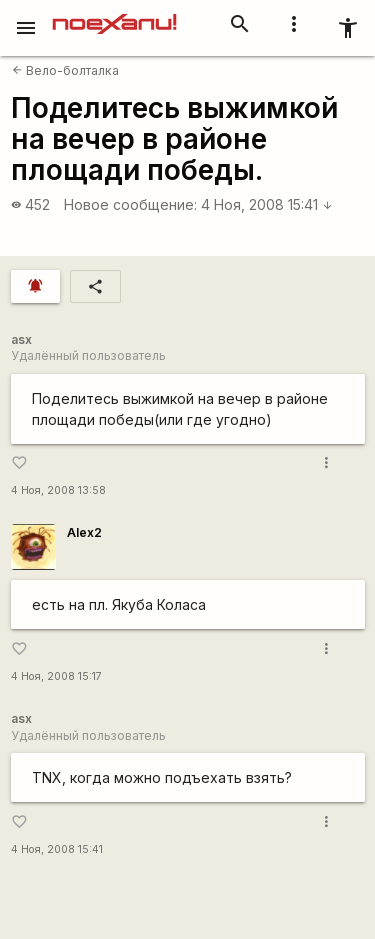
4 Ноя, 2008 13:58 (58, 490)
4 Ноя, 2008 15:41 (267, 204)
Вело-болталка (65, 70)
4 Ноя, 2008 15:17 (56, 676)
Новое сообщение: (130, 204)
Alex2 (84, 532)
